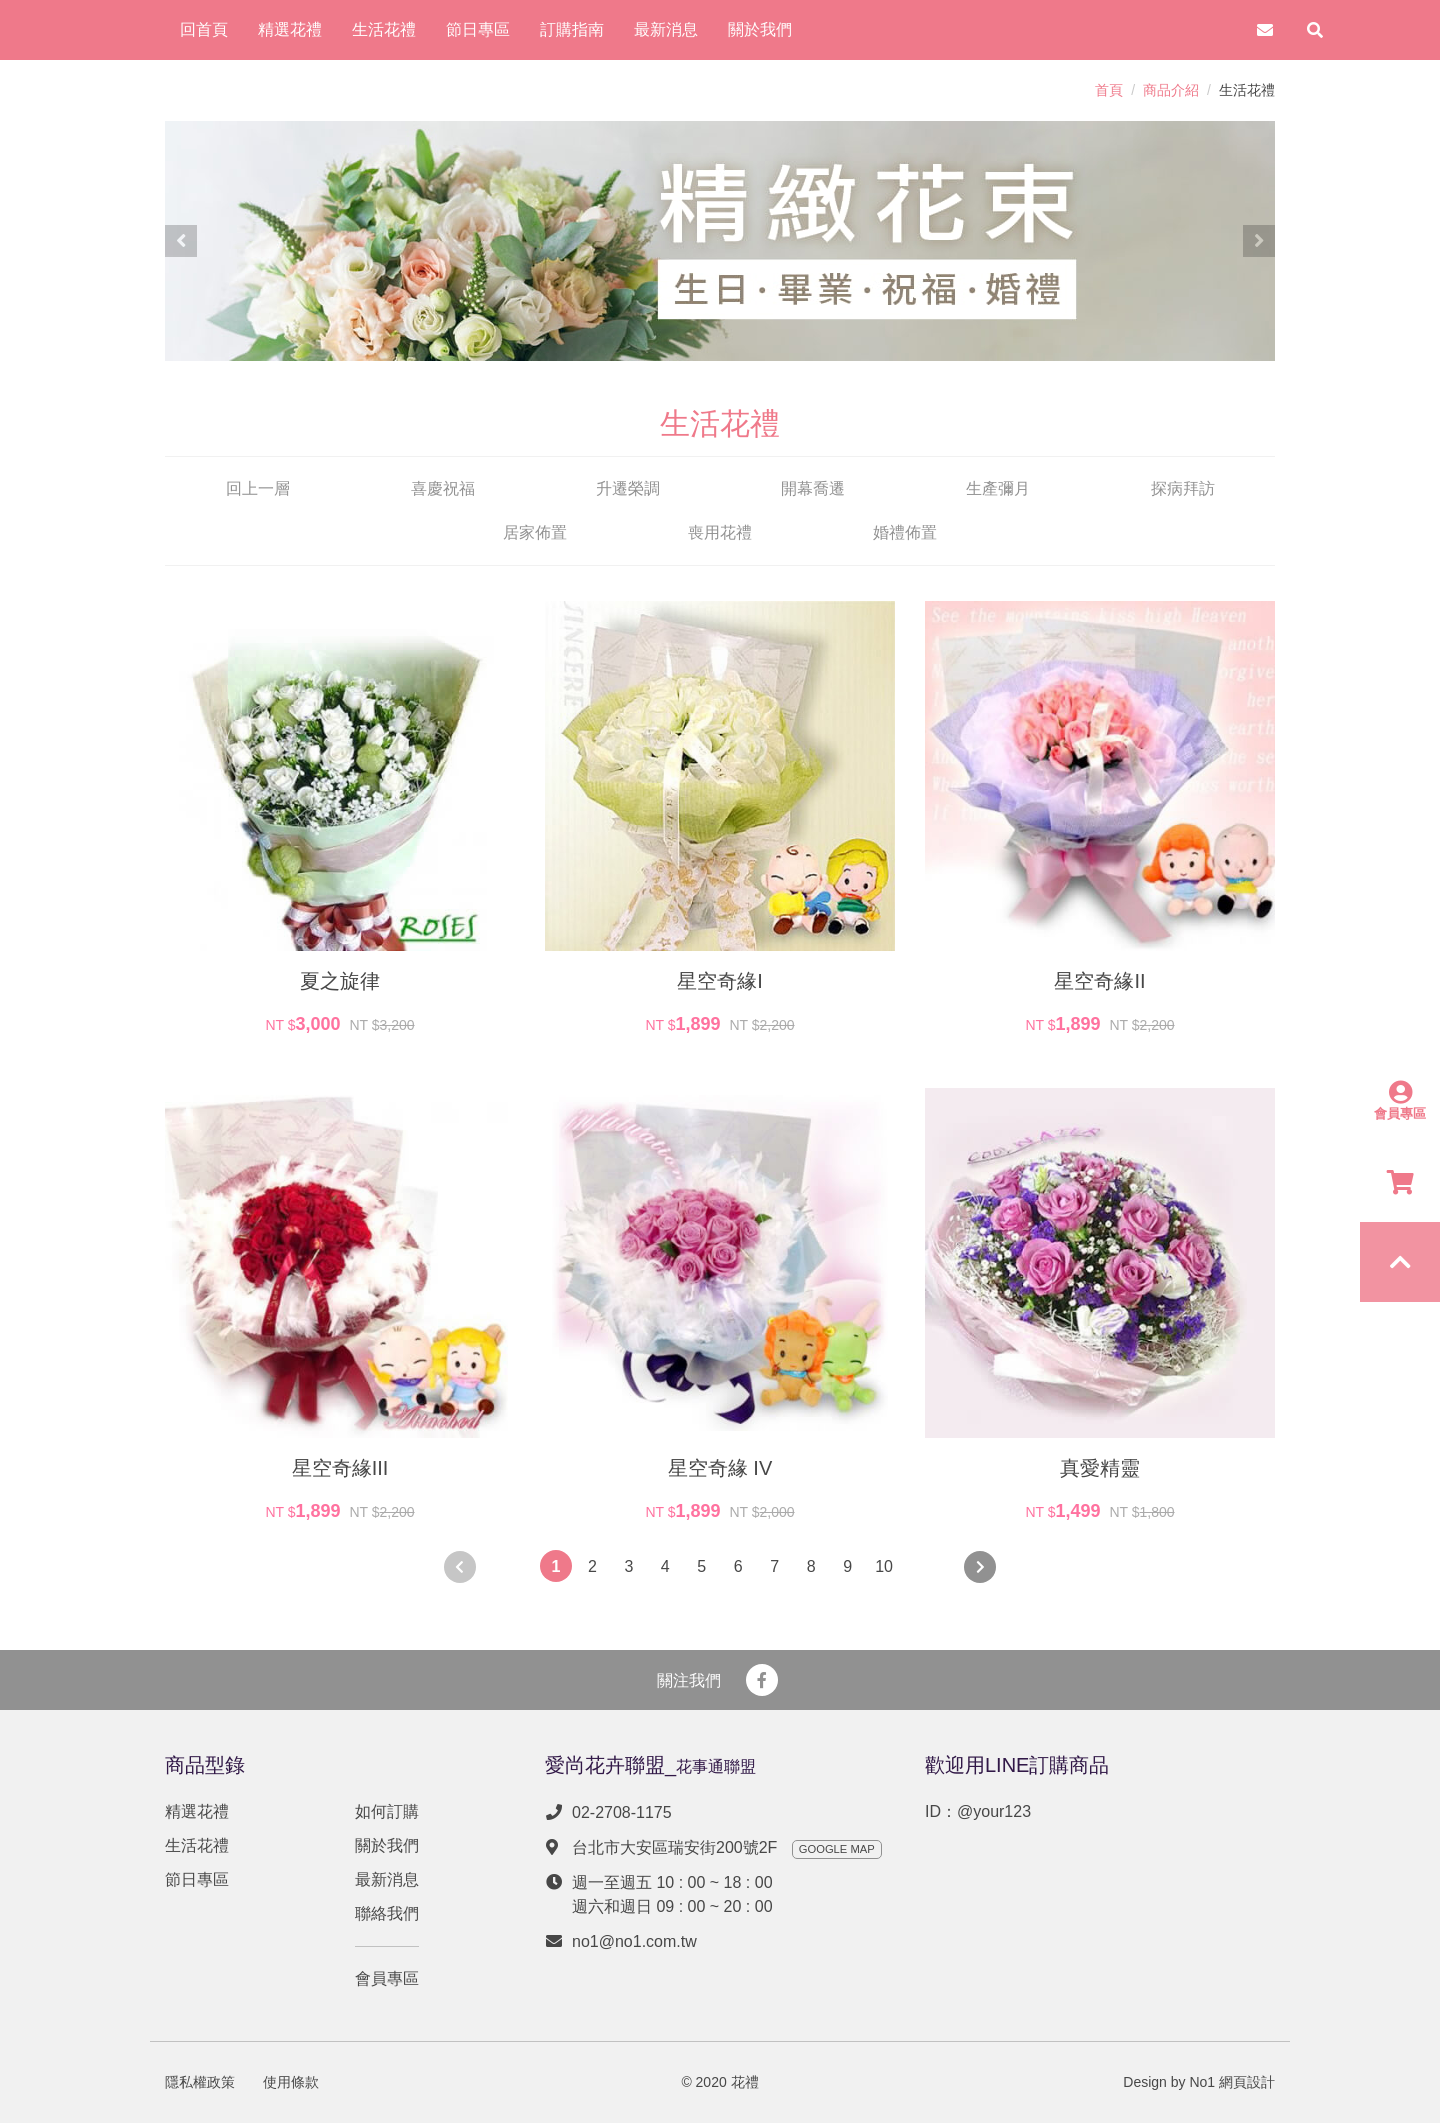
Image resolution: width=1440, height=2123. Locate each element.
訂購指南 (572, 29)
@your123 (994, 1811)
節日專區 (197, 1879)
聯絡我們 (387, 1913)
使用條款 (291, 2082)
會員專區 (387, 1978)
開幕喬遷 (813, 488)
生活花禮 (197, 1845)
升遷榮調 (628, 488)
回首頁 (204, 29)
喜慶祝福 (443, 488)
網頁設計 (1247, 2082)
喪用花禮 (720, 532)
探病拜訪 (1183, 488)
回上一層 (258, 488)
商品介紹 (1171, 90)
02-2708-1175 (622, 1812)
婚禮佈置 (905, 532)
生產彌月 (998, 488)
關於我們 (387, 1845)
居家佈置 (535, 532)
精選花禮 (197, 1811)
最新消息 (387, 1879)
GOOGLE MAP (837, 1849)
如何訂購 (387, 1811)
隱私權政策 (200, 2082)
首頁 (1109, 90)
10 (884, 1566)
